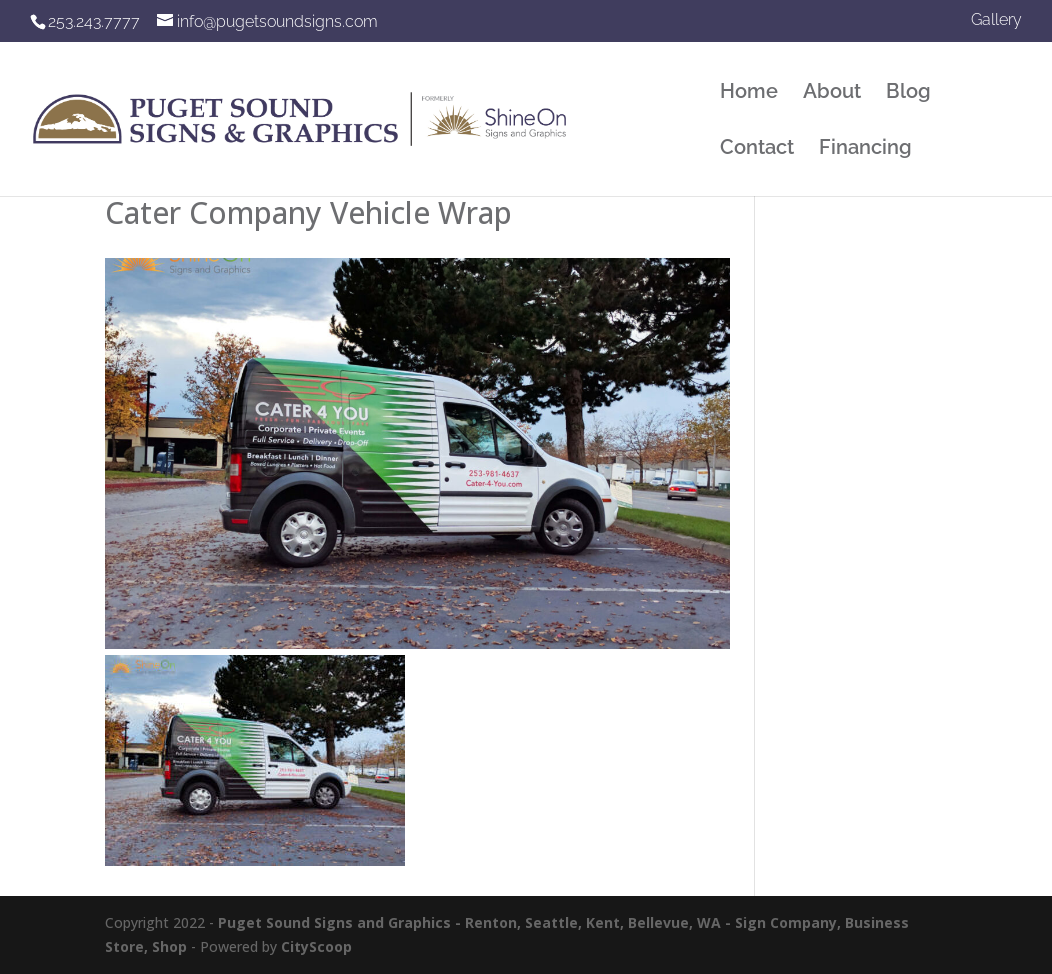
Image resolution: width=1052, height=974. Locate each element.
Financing (865, 149)
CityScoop (316, 946)
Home (749, 93)
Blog (908, 93)
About (832, 93)
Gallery (996, 20)
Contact (757, 149)
